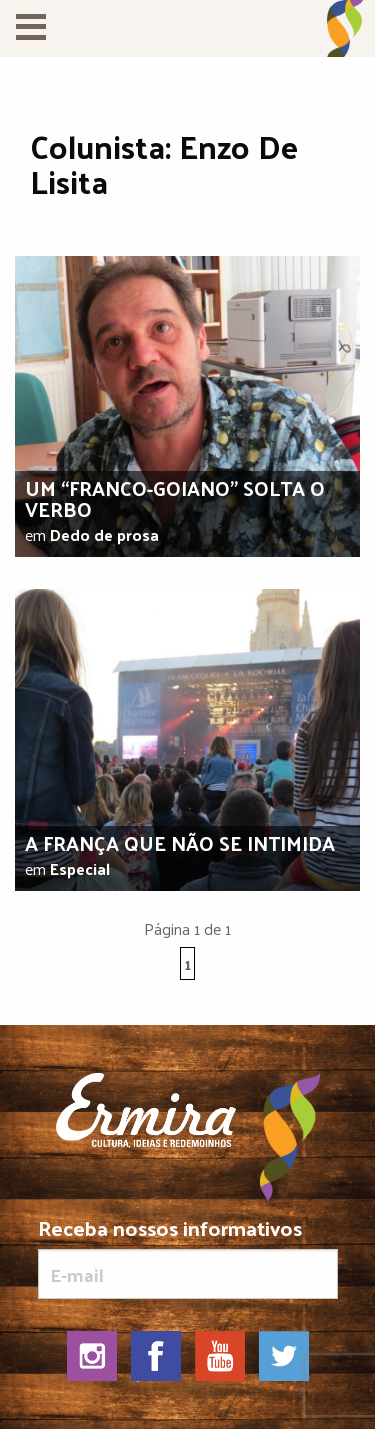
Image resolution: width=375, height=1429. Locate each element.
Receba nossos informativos (188, 1258)
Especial (80, 868)
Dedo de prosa (104, 534)
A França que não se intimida (180, 843)
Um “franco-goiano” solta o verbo (175, 498)
